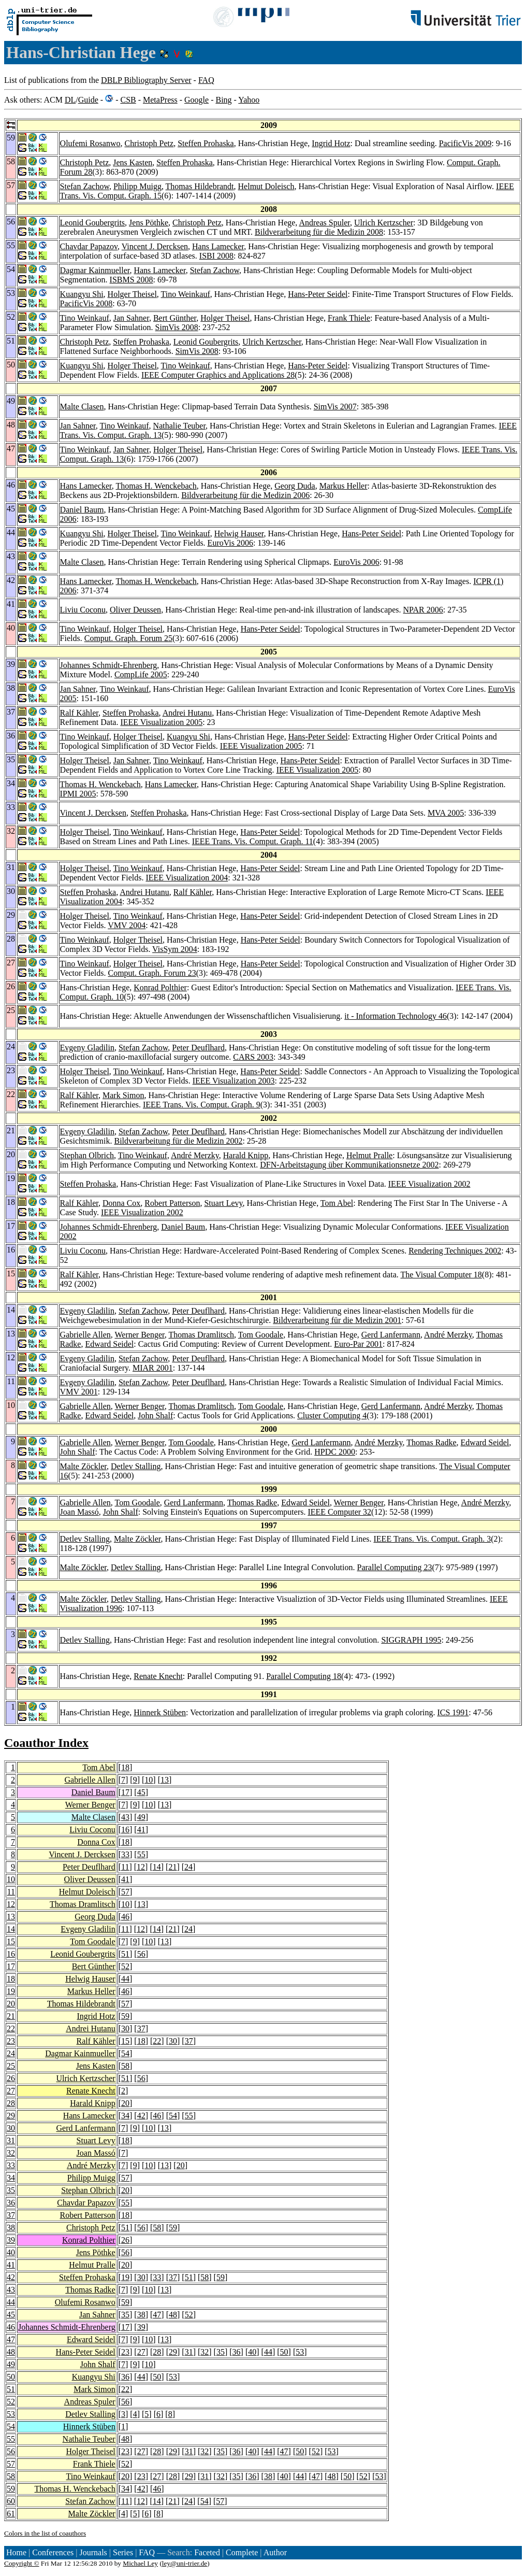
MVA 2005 (446, 812)
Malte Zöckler (83, 1466)
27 (11, 2090)
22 (11, 2028)
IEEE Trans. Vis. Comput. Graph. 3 (432, 1538)
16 (125, 1829)
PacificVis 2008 (86, 303)
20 (11, 2003)
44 (125, 1978)
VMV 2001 (79, 1391)
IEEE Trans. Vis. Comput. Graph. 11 (252, 841)
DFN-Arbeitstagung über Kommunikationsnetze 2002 (349, 1164)
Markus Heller (343, 485)
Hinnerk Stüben (160, 1712)
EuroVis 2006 (230, 542)
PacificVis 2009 (465, 143)
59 (125, 2016)
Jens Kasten (132, 162)
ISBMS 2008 (131, 279)
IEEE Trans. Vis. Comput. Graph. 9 (201, 1104)
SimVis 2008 (176, 327)
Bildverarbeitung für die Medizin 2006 (245, 495)
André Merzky (195, 1155)
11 (125, 1866)
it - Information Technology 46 (395, 1016)
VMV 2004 (126, 925)
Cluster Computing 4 (332, 1415)
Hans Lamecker (218, 246)
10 (148, 1779)
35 (11, 2190)
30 (125, 2028)
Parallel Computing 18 (303, 1676)
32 (11, 2152)
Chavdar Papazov (89, 246)
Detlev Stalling (135, 1466)
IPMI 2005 (78, 793)
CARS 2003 (253, 1056)
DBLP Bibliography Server (146, 80)
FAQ (206, 80)
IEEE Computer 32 (339, 1511)
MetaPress (160, 99)
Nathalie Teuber (179, 425)
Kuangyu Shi (82, 294)
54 (125, 2053)
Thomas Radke (431, 1442)
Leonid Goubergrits (92, 222)
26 (11, 2078)
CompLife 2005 (140, 674)
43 (125, 1817)
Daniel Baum (82, 509)
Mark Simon (123, 1095)
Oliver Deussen (135, 609)
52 (125, 1966)
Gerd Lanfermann (390, 1334)
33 (125, 1854)
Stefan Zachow (84, 186)
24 (188, 1866)
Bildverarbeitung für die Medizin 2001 (337, 1320)
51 (125, 1953)
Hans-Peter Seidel (317, 294)
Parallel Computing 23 (394, 1567)
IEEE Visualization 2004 (186, 877)
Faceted (207, 2552)
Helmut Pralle (369, 1155)
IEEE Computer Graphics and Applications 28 (218, 375)
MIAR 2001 (153, 1367)
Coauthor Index (46, 1742)
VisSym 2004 (174, 949)
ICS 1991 (453, 1712)
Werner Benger (140, 1334)
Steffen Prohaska (206, 143)
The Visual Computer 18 (440, 1274)
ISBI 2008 (216, 255)
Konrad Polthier (160, 987)
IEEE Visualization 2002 (429, 1183)
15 (11, 1941)
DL (70, 99)
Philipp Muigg (137, 186)
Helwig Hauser (239, 533)
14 (157, 1866)
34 (125, 2115)
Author (275, 2552)
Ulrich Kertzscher (383, 222)
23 (11, 2041)
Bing (223, 99)
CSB (128, 99)
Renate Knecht (158, 1676)
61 (11, 2513)
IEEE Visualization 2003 (234, 1080)
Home (16, 2552)
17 (125, 1792)
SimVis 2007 (335, 406)
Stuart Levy (223, 1203)
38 (11, 2227)
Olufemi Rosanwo (90, 143)
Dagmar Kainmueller (95, 270)
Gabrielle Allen (85, 1334)
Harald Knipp (246, 1155)
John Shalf (155, 1415)
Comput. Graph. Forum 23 (152, 973)
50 (284, 2351)
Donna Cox (121, 1203)
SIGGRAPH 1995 (411, 1639)
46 (125, 1916)
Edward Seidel (109, 1344)
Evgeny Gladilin (87, 1047)
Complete (242, 2552)
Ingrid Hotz (331, 143)
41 (141, 1829)
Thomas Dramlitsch (201, 1334)
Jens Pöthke (148, 222)
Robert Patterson (172, 1203)
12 (141, 1866)
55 (141, 1854)
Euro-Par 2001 (358, 1344)
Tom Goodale (260, 1334)
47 (157, 2314)
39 (11, 2240)
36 (11, 2202)
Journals (93, 2552)
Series (123, 2552)
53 (300, 2351)
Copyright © (21, 2563)
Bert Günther (174, 318)
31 (11, 2140)
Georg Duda (294, 485)
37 (141, 2028)
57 (125, 1891)
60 (11, 2501)
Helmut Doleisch (266, 186)
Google (196, 99)
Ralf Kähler (79, 712)
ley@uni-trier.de (184, 2563)
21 (172, 1866)
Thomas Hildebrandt (200, 186)
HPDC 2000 (334, 1451)
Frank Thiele (349, 318)
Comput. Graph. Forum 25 (128, 638)
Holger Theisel (132, 294)
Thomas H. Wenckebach (156, 485)
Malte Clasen (82, 406)
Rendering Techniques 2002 (454, 1250)
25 (11, 2065)
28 (11, 2103)
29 (11, 2115)
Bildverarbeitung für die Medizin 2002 (178, 1140)
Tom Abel (336, 1203)
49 (141, 1817)
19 (11, 1991)
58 (125, 2065)
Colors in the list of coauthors (45, 2533)
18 (125, 1767)
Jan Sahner (131, 318)
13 (164, 1779)
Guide (88, 99)
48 (173, 2314)
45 (141, 1792)
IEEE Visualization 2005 (161, 722)
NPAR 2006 (423, 609)
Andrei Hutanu (187, 712)
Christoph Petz (148, 143)
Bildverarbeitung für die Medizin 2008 (319, 231)
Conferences (53, 2552)
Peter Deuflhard (198, 1047)
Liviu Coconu (83, 609)
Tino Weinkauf (185, 294)
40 (11, 2252)
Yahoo (248, 99)
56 (141, 1953)
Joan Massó (79, 1511)
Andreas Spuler (324, 222)
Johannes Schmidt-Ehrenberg (108, 665)
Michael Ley (140, 2563)
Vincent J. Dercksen (155, 246)
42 (141, 2115)
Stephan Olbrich (87, 1155)
